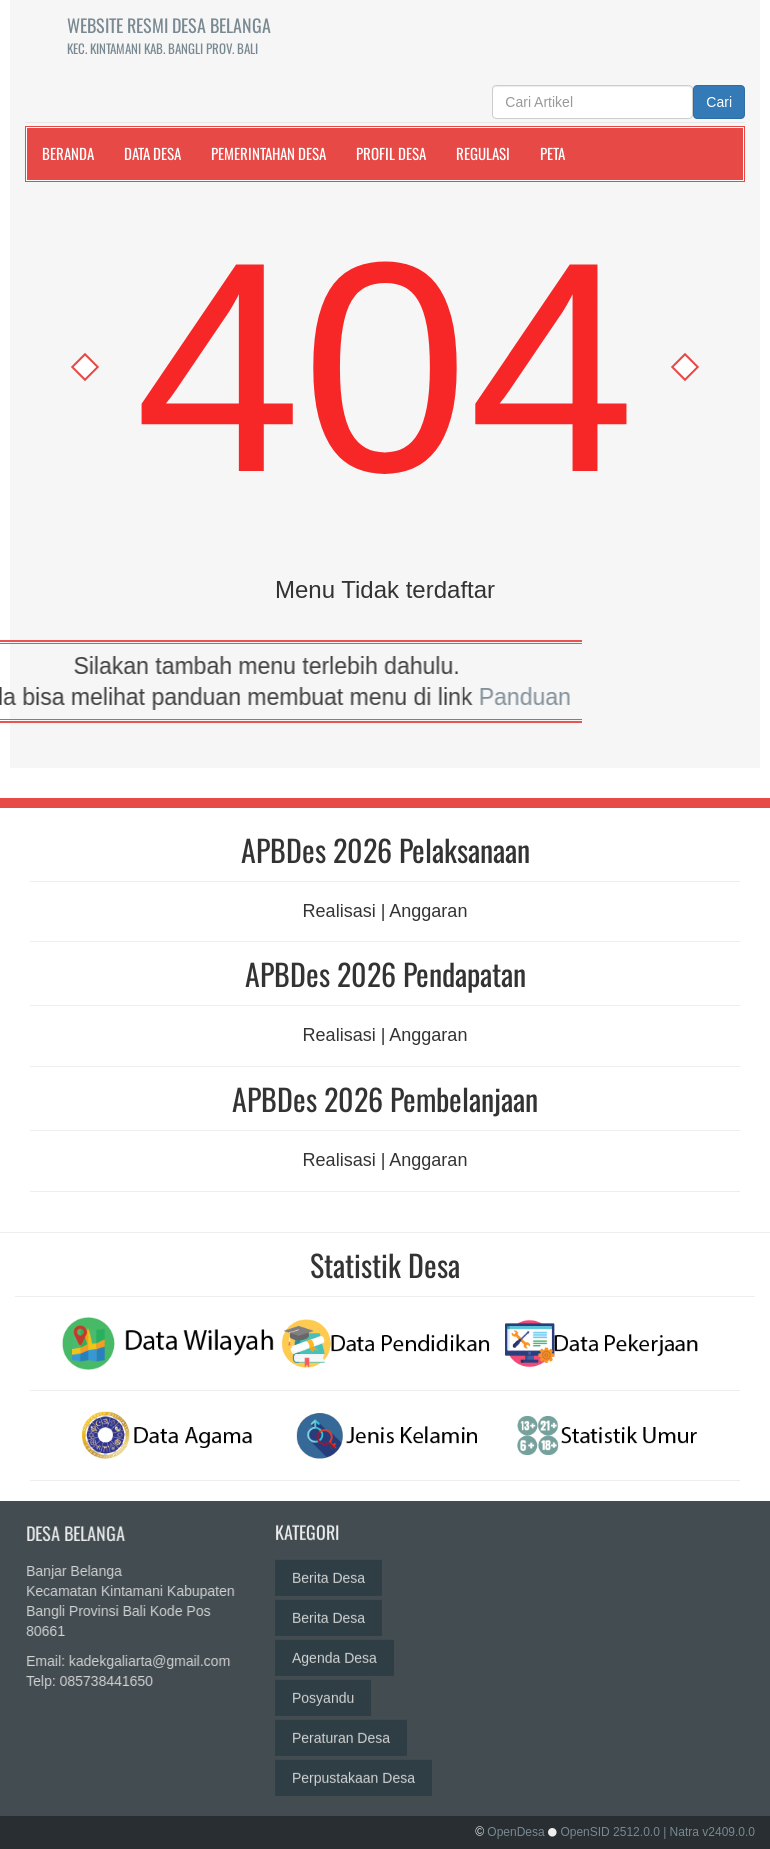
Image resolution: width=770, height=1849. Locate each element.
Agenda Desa (334, 1645)
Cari (719, 102)
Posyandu (323, 1685)
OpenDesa (515, 1832)
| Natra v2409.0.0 (709, 1832)
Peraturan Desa (341, 1725)
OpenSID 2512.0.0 (609, 1832)
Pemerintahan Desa (268, 153)
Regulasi (483, 153)
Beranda (68, 153)
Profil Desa (391, 153)
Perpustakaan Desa (353, 1765)
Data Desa (152, 153)
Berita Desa (328, 1565)
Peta (552, 153)
